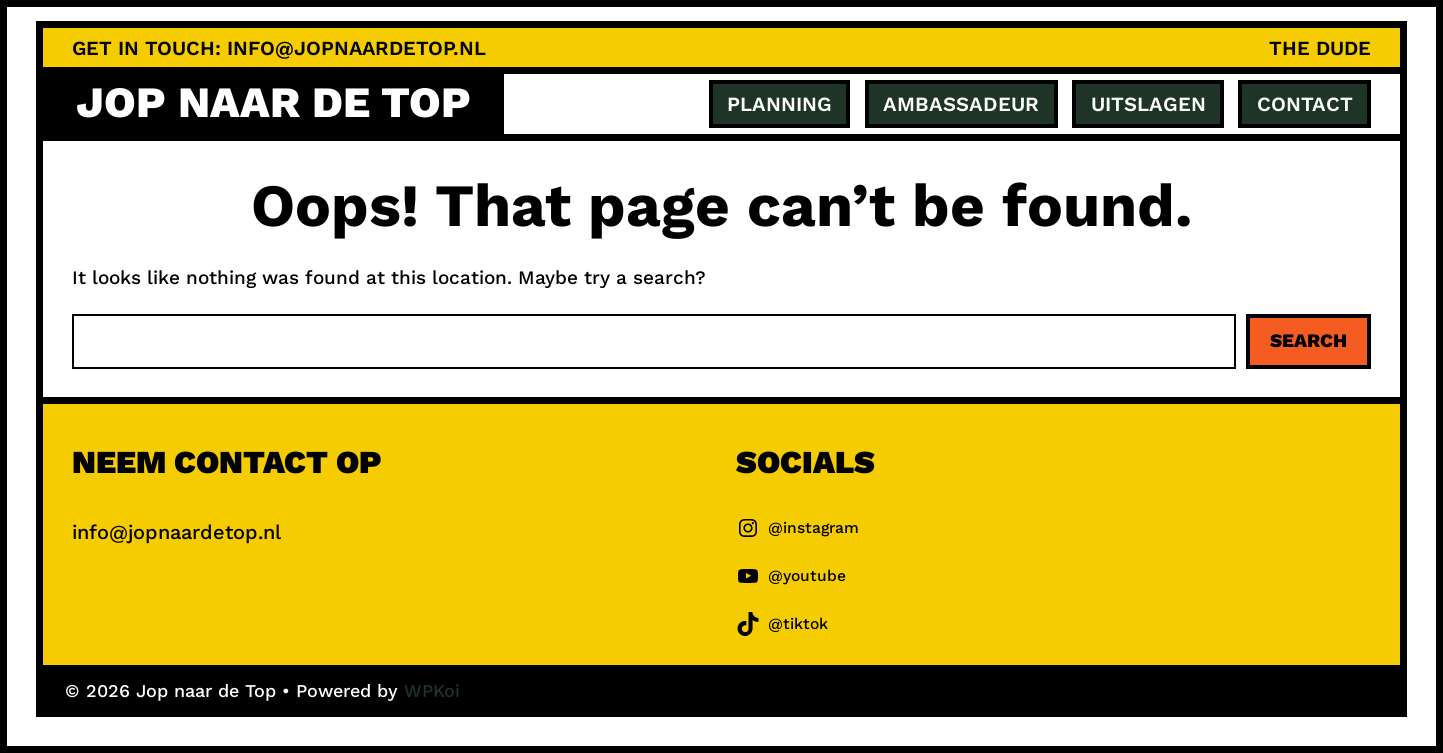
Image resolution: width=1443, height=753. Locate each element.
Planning (779, 104)
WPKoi (432, 690)
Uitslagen (1148, 104)
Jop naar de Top (273, 102)
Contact (1305, 104)
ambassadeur (961, 104)
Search (1308, 340)
